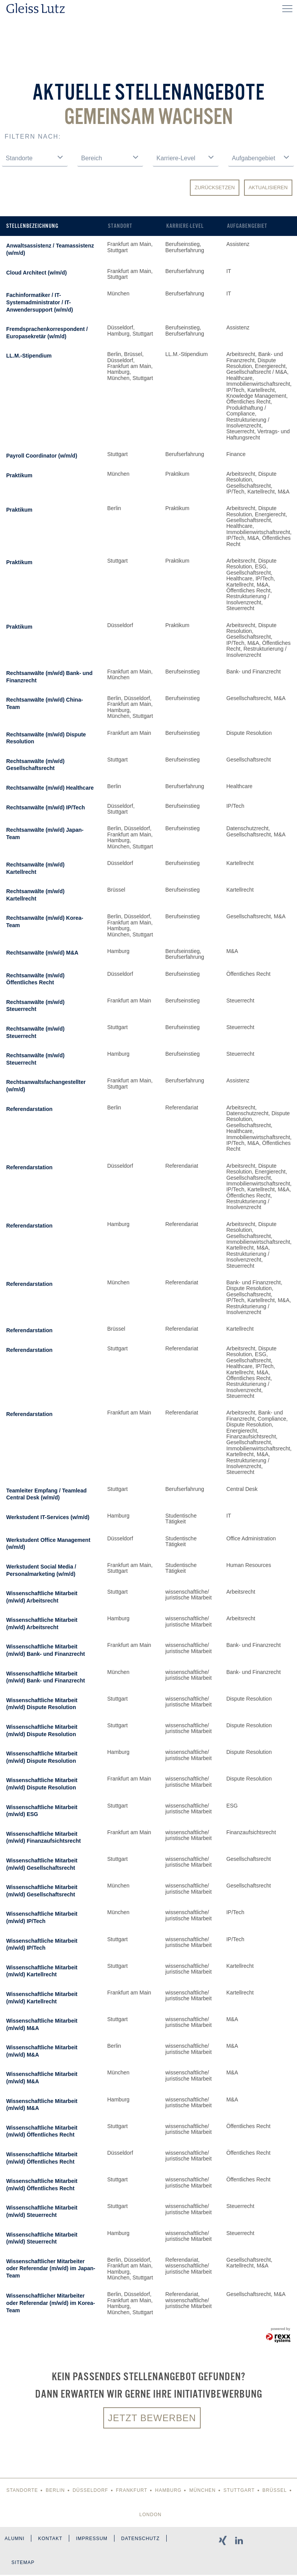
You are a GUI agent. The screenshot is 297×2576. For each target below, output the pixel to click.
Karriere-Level (185, 226)
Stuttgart (239, 2490)
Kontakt (50, 2539)
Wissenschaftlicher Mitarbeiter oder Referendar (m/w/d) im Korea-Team (50, 2303)
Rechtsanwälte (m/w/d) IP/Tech (45, 807)
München (202, 2490)
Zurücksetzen (215, 187)
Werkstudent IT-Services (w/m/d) (47, 1517)
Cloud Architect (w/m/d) (36, 273)
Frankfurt (131, 2490)
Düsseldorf (90, 2490)
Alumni (14, 2539)
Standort (120, 226)
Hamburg (168, 2490)
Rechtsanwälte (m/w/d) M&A (42, 953)
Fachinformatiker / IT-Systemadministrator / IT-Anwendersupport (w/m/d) (39, 302)
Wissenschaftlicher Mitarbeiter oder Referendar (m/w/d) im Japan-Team (50, 2268)
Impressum (92, 2539)
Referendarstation (29, 1109)
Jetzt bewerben (152, 2418)
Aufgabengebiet (247, 226)
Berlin (55, 2490)
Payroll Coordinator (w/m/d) (41, 456)
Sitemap (23, 2563)
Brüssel (275, 2490)
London (150, 2515)
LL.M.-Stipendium (28, 356)
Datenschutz (141, 2539)
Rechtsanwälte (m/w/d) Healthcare (50, 788)
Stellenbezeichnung (32, 226)
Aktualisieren (268, 187)
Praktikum (19, 475)
